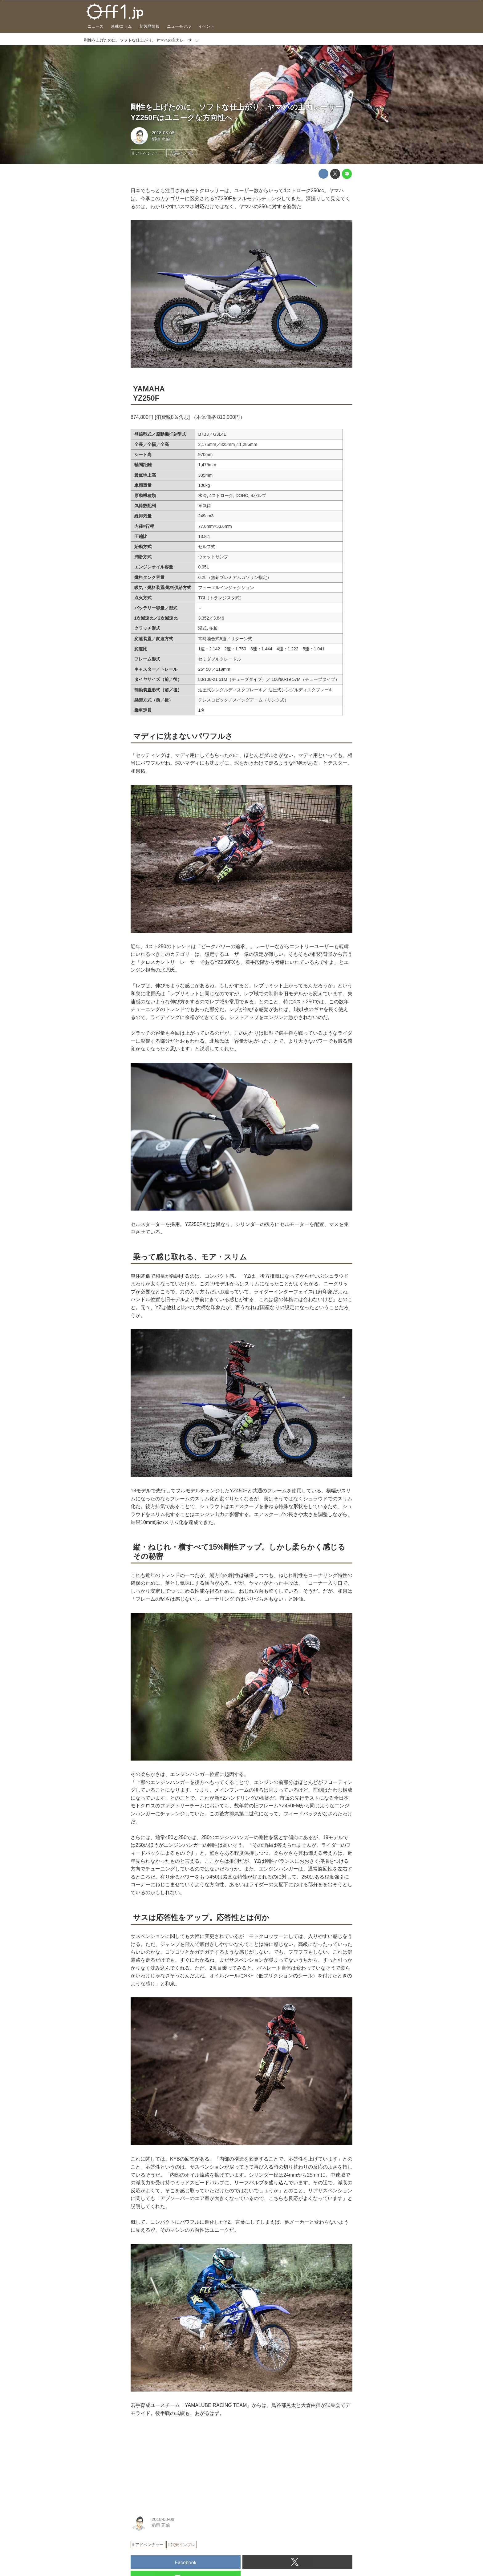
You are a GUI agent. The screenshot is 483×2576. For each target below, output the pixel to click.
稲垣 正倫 (161, 138)
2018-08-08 (163, 132)
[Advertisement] (177, 2463)
